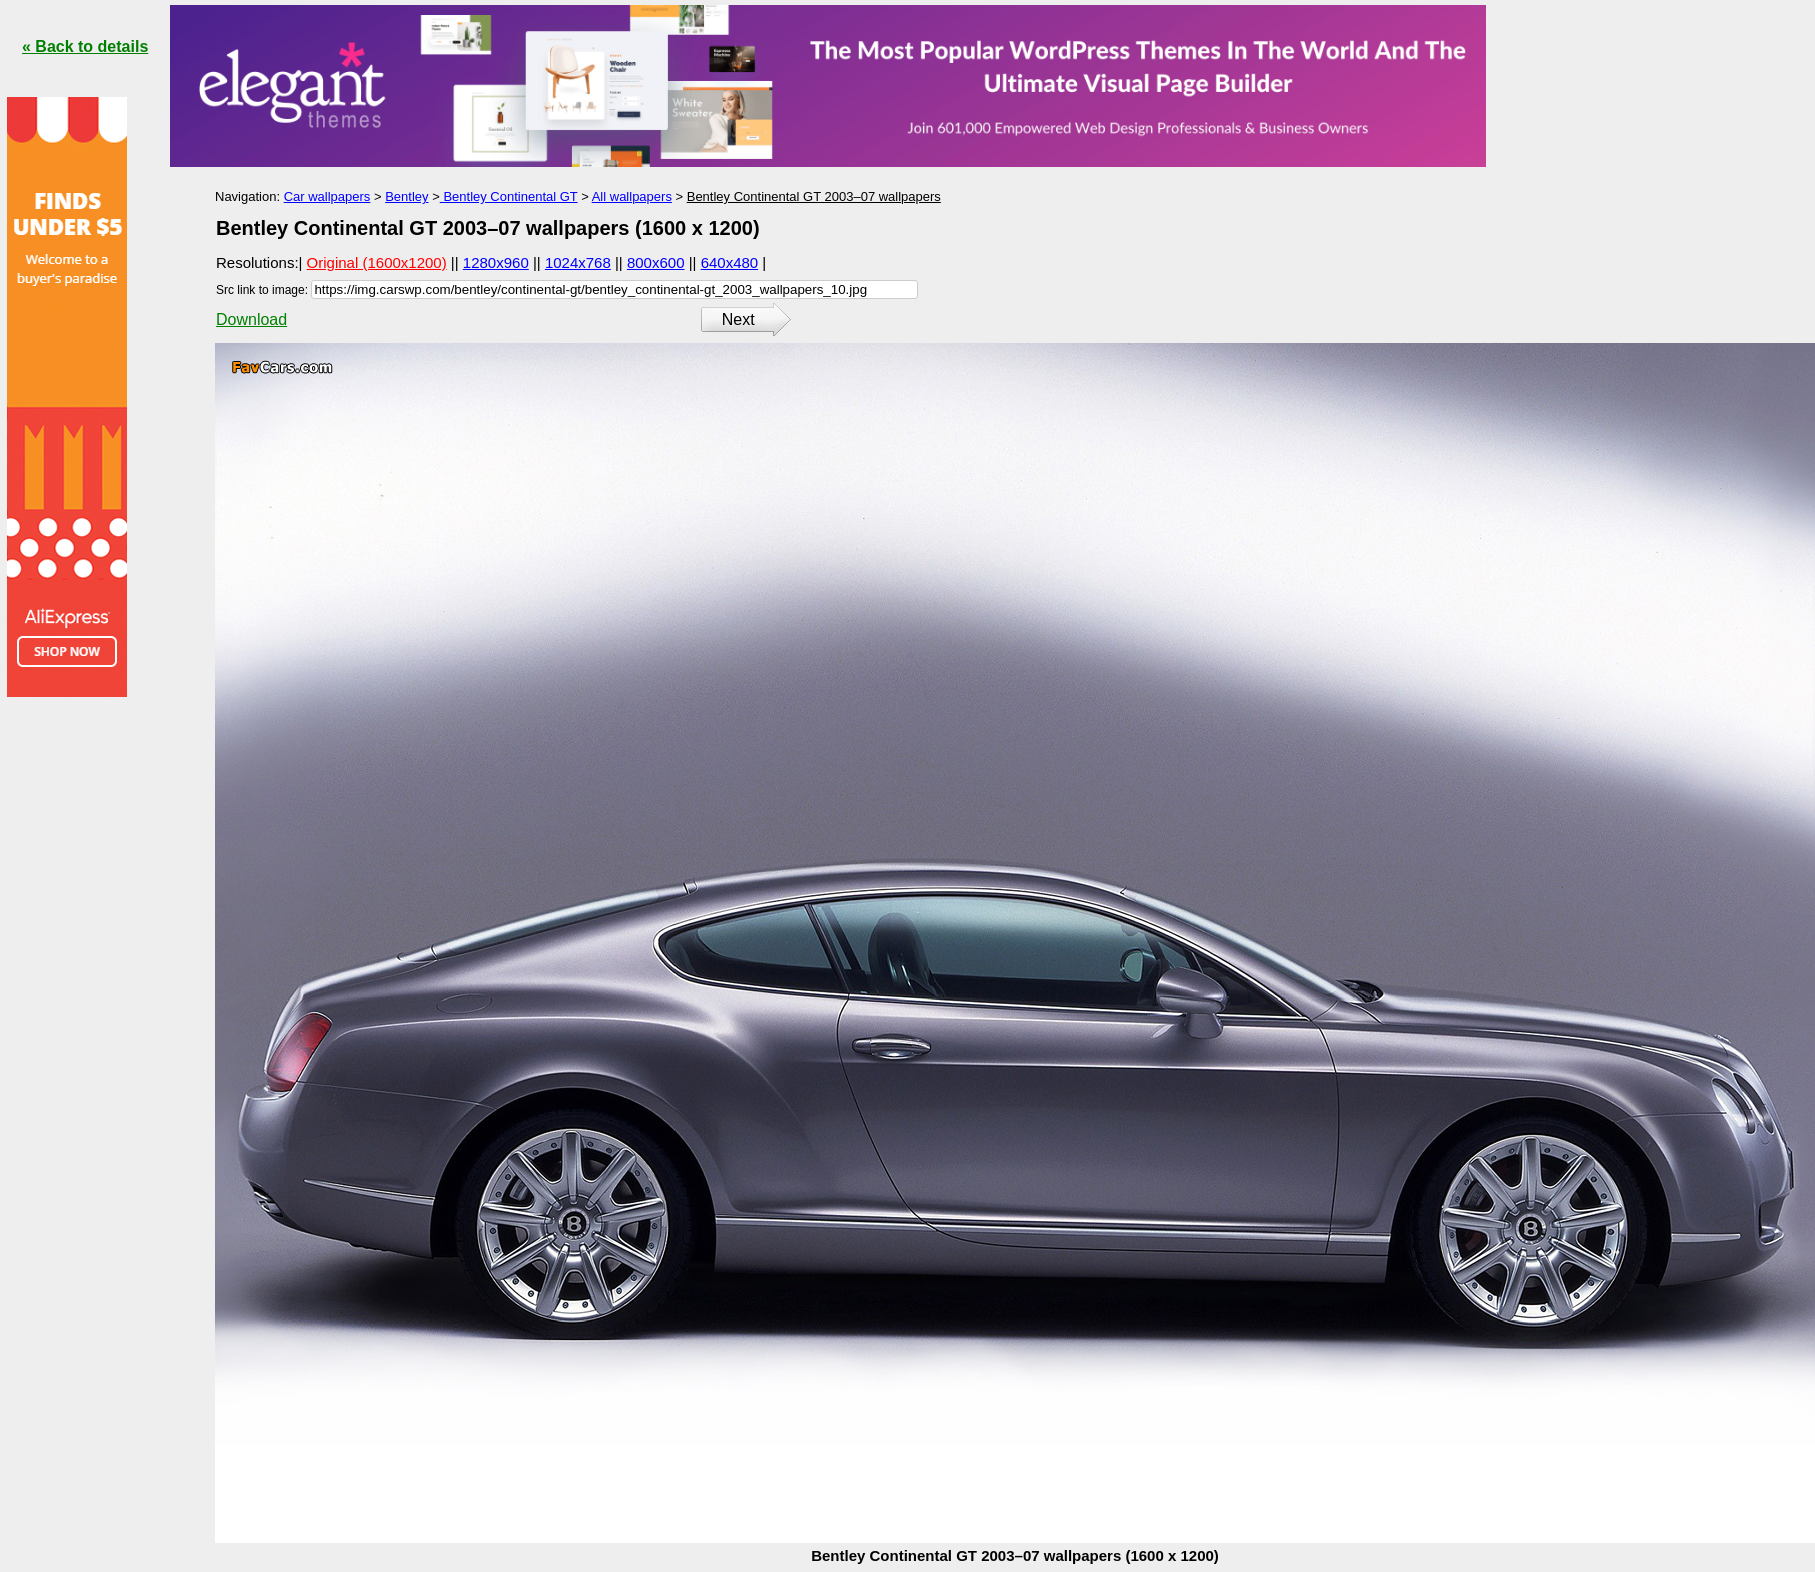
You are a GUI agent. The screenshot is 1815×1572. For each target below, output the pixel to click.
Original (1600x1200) (377, 262)
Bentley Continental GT (509, 196)
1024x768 (578, 262)
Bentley (406, 196)
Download (251, 319)
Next (738, 319)
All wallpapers (632, 196)
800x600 (656, 262)
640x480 (730, 262)
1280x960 (496, 262)
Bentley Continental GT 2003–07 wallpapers (814, 196)
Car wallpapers (327, 196)
